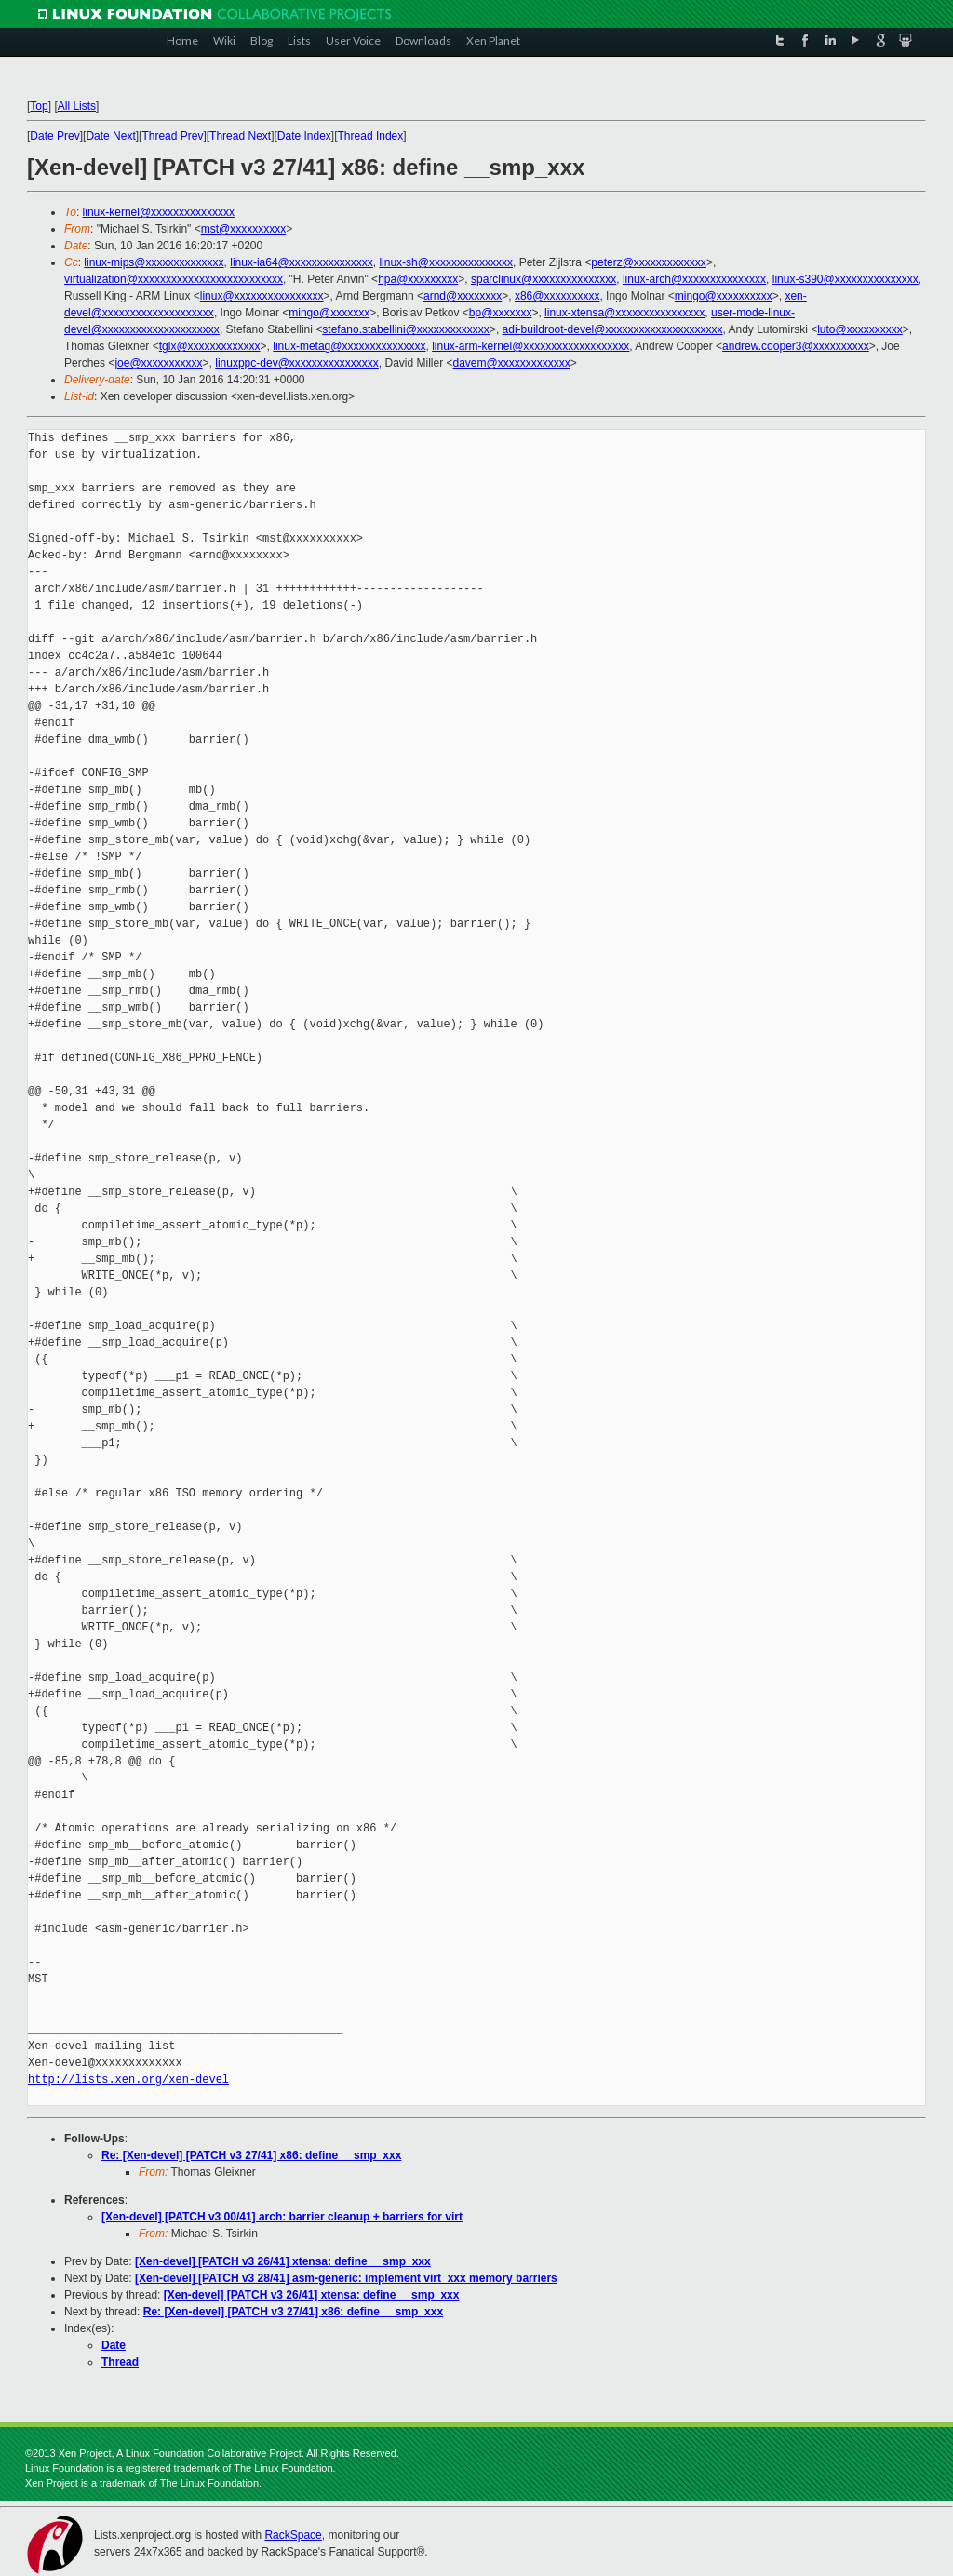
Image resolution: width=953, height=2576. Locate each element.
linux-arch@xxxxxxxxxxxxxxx (694, 279)
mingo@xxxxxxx (329, 312)
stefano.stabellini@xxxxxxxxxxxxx (406, 329)
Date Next (110, 135)
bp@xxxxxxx (500, 312)
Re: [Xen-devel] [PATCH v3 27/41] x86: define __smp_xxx (251, 2155)
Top (38, 106)
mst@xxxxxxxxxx (244, 228)
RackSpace (292, 2535)
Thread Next (240, 135)
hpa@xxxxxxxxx (418, 279)
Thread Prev (172, 135)
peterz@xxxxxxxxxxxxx (648, 262)
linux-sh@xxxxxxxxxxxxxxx (446, 262)
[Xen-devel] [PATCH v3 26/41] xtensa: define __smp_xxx (283, 2261)
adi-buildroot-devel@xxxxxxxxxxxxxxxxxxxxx (613, 329)
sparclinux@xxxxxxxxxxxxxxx (543, 279)
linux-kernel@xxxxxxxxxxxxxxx (159, 212)
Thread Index (371, 135)
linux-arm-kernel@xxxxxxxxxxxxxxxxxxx (530, 346)
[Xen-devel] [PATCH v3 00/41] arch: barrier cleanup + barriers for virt (282, 2216)
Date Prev (54, 135)
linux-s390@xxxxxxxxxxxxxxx (845, 279)
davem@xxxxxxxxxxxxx (511, 362)
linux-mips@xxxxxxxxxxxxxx (153, 262)
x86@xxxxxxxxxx (557, 295)
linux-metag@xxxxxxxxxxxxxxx (349, 346)
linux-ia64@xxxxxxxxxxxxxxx (301, 262)
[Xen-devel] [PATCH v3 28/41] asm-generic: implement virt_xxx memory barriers (346, 2278)
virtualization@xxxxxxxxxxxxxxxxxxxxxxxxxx (173, 279)
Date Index (304, 135)
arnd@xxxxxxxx (462, 295)
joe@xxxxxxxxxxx (158, 362)
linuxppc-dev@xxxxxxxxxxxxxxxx (297, 362)
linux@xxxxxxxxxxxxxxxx (262, 295)
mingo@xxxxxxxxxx (723, 295)
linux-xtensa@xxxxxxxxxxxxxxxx (624, 312)
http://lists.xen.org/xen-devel (128, 2079)
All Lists (77, 106)
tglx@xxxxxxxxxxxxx (210, 346)
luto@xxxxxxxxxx (860, 329)
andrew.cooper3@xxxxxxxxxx (795, 346)
